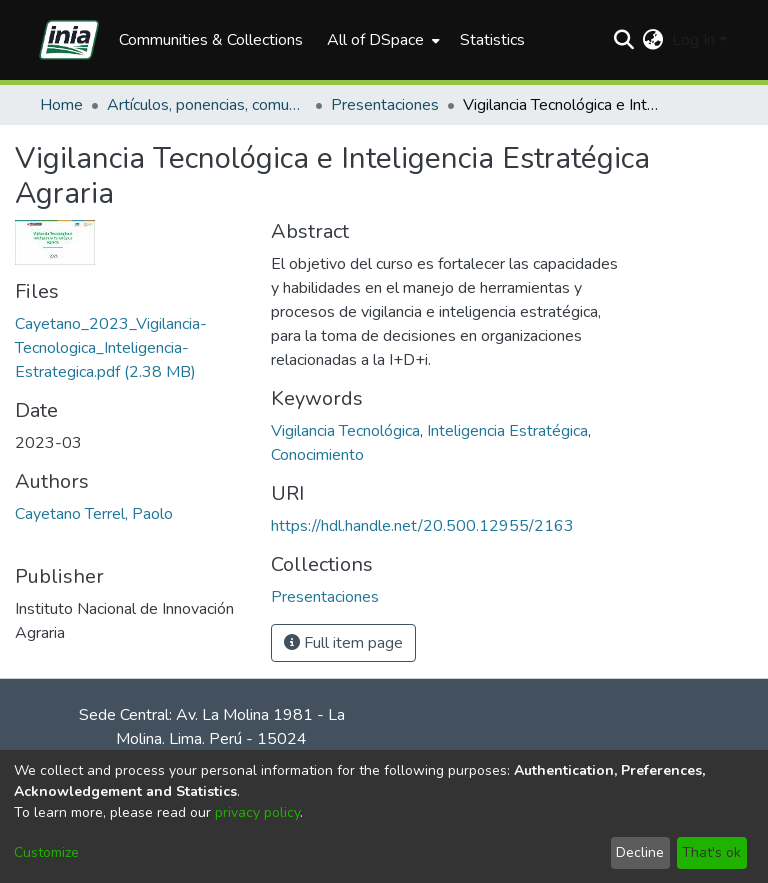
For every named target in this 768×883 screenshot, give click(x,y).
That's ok (711, 852)
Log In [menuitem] (693, 40)
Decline (640, 852)
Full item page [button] (343, 643)
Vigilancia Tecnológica (345, 431)
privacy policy (257, 812)
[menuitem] (381, 40)
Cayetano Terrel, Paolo (94, 514)
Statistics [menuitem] (492, 40)
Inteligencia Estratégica (507, 431)
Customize (46, 852)
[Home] (69, 40)
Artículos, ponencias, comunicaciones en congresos (207, 105)
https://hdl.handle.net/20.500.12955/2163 (422, 526)
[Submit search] (624, 40)
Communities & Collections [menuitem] (211, 40)
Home (61, 105)
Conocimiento (317, 455)
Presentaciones (385, 105)
